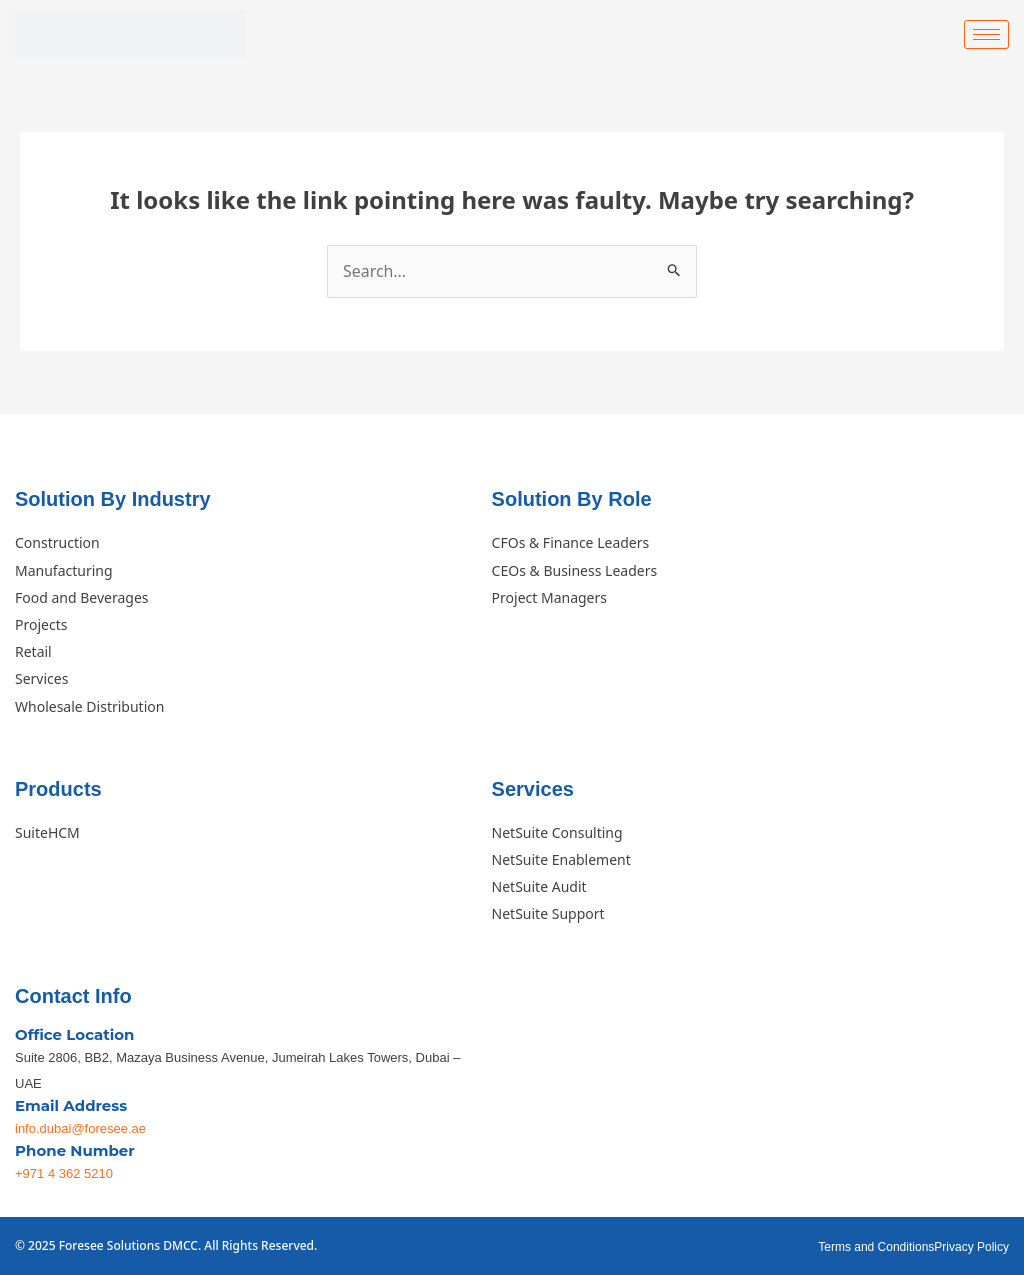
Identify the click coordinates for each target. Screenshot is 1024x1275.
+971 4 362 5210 (64, 1173)
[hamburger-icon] (986, 34)
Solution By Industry (113, 500)
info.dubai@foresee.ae (80, 1128)
